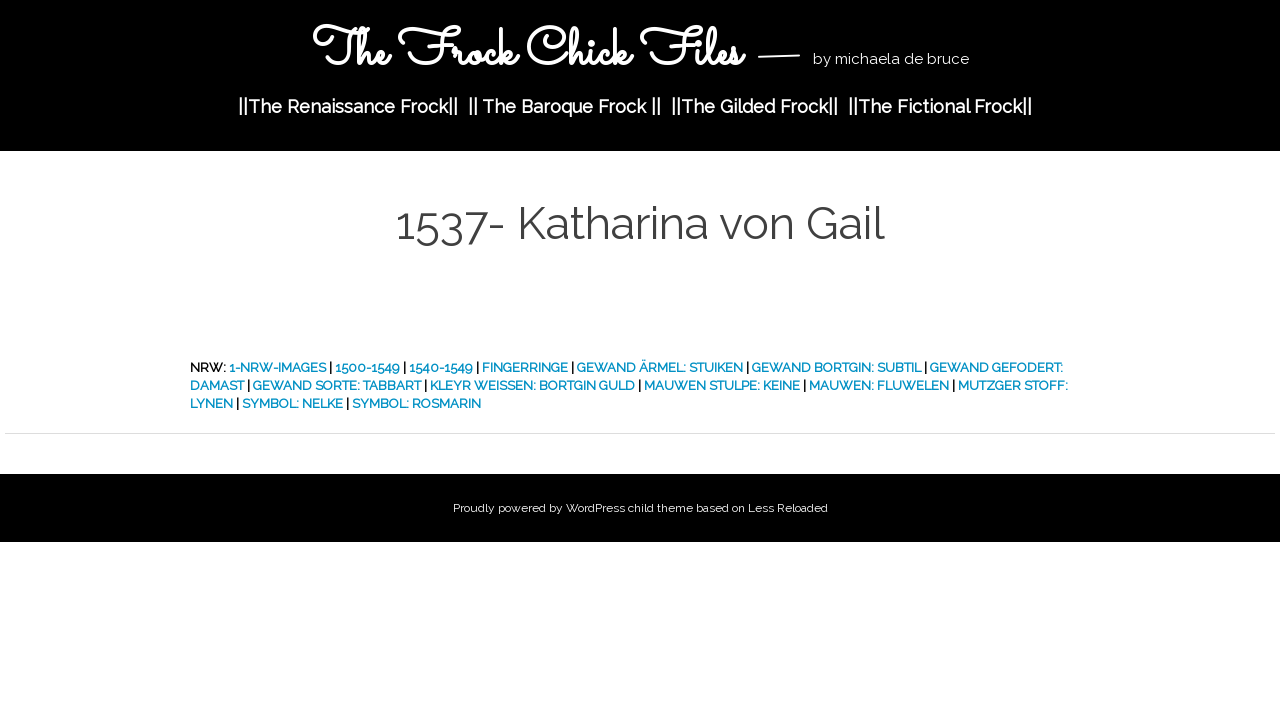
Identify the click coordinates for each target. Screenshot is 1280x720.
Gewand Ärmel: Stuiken (660, 367)
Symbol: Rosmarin (416, 403)
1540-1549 (441, 367)
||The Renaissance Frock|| (348, 106)
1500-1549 (367, 367)
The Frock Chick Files (532, 53)
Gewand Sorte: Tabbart (337, 385)
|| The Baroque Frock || (564, 106)
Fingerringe (525, 367)
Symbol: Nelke (292, 403)
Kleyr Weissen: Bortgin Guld (532, 385)
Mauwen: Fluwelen (879, 385)
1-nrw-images (277, 367)
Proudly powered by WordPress (539, 508)
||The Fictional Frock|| (940, 106)
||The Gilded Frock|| (754, 106)
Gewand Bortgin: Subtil (836, 367)
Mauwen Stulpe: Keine (722, 385)
